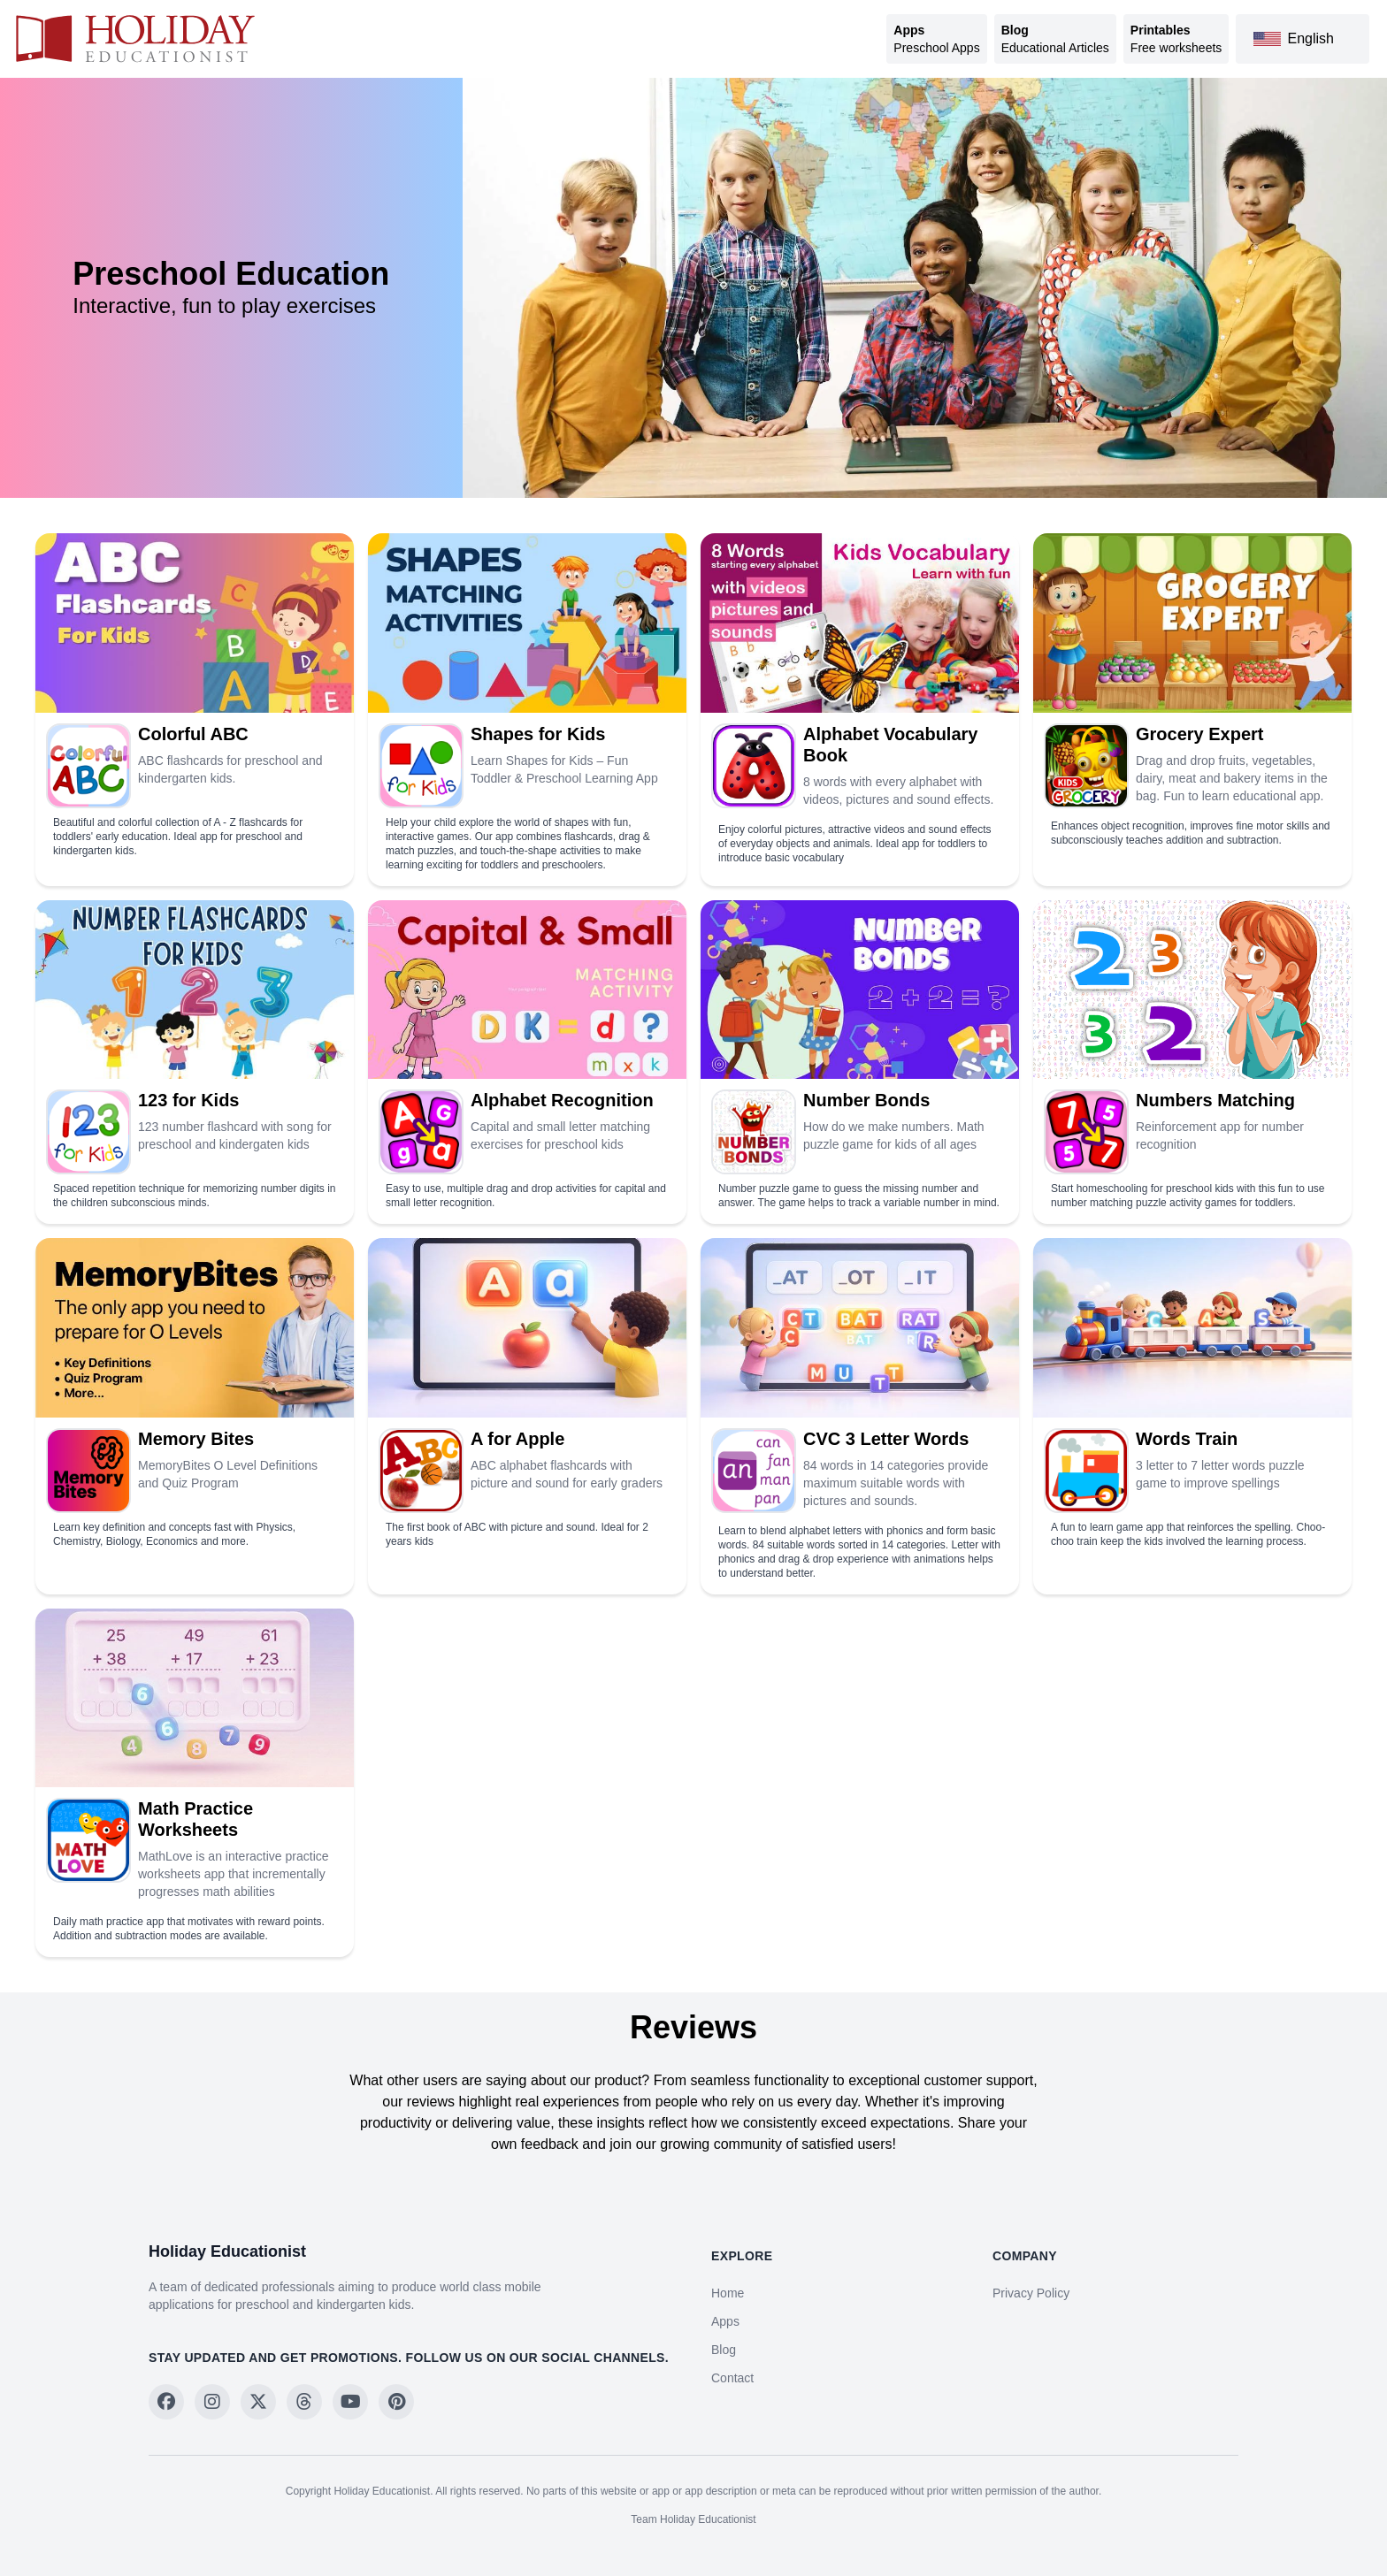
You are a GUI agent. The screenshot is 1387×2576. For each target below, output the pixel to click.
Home (727, 2293)
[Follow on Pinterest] (396, 2401)
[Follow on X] (258, 2401)
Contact (732, 2378)
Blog (723, 2350)
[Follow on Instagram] (212, 2401)
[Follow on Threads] (304, 2401)
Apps (725, 2321)
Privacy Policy (1030, 2293)
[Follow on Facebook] (166, 2401)
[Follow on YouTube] (350, 2401)
